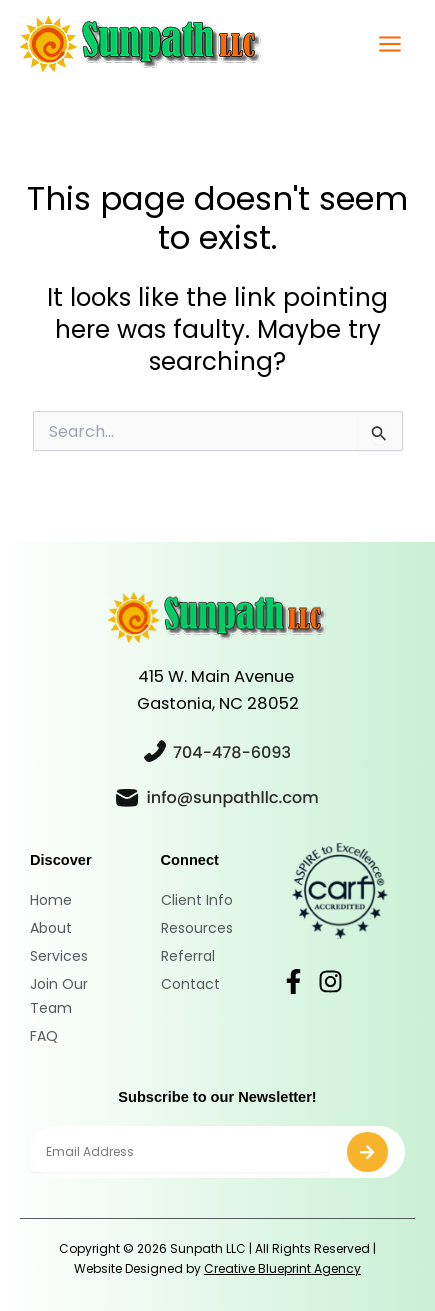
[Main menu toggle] (389, 44)
